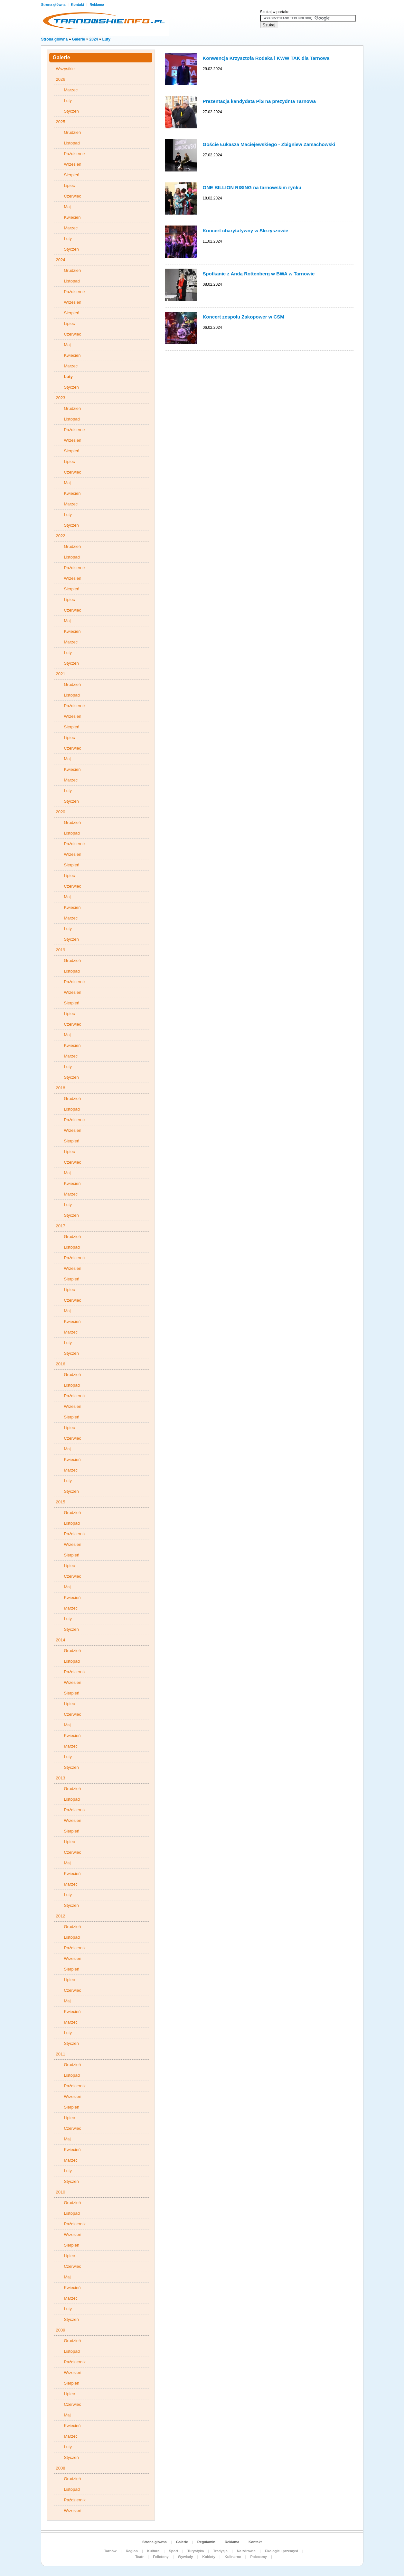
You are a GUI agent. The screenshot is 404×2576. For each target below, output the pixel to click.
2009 (60, 2330)
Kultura (153, 2551)
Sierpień (72, 174)
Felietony (160, 2557)
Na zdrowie (246, 2551)
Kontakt (78, 4)
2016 (60, 1364)
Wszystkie (65, 68)
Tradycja (220, 2551)
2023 (60, 397)
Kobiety (208, 2557)
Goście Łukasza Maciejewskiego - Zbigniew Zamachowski (269, 144)
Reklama (96, 4)
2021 (60, 673)
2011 (60, 2054)
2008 (60, 2468)
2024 (93, 39)
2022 (60, 535)
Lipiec (69, 185)
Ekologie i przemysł (281, 2551)
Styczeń (71, 111)
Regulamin (206, 2542)
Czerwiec (72, 196)
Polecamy (258, 2557)
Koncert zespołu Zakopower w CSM (243, 316)
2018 (60, 1087)
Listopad (72, 143)
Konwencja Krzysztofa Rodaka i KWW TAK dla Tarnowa (266, 58)
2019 (60, 949)
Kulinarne (233, 2557)
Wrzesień (72, 164)
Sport (173, 2551)
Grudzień (72, 132)
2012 (60, 1916)
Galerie (78, 39)
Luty (106, 39)
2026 (60, 79)
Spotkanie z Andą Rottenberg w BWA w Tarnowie (259, 273)
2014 (60, 1640)
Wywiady (185, 2557)
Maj (67, 206)
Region (132, 2551)
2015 (60, 1502)
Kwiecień (72, 217)
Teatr (139, 2557)
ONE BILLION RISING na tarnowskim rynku (252, 187)
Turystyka (195, 2551)
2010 (60, 2192)
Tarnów (110, 2551)
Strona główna (54, 4)
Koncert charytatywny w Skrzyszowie (245, 230)
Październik (75, 153)
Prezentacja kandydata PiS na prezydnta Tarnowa (259, 101)
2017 (60, 1225)
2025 (60, 121)
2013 (60, 1778)
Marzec (71, 90)
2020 (60, 811)
